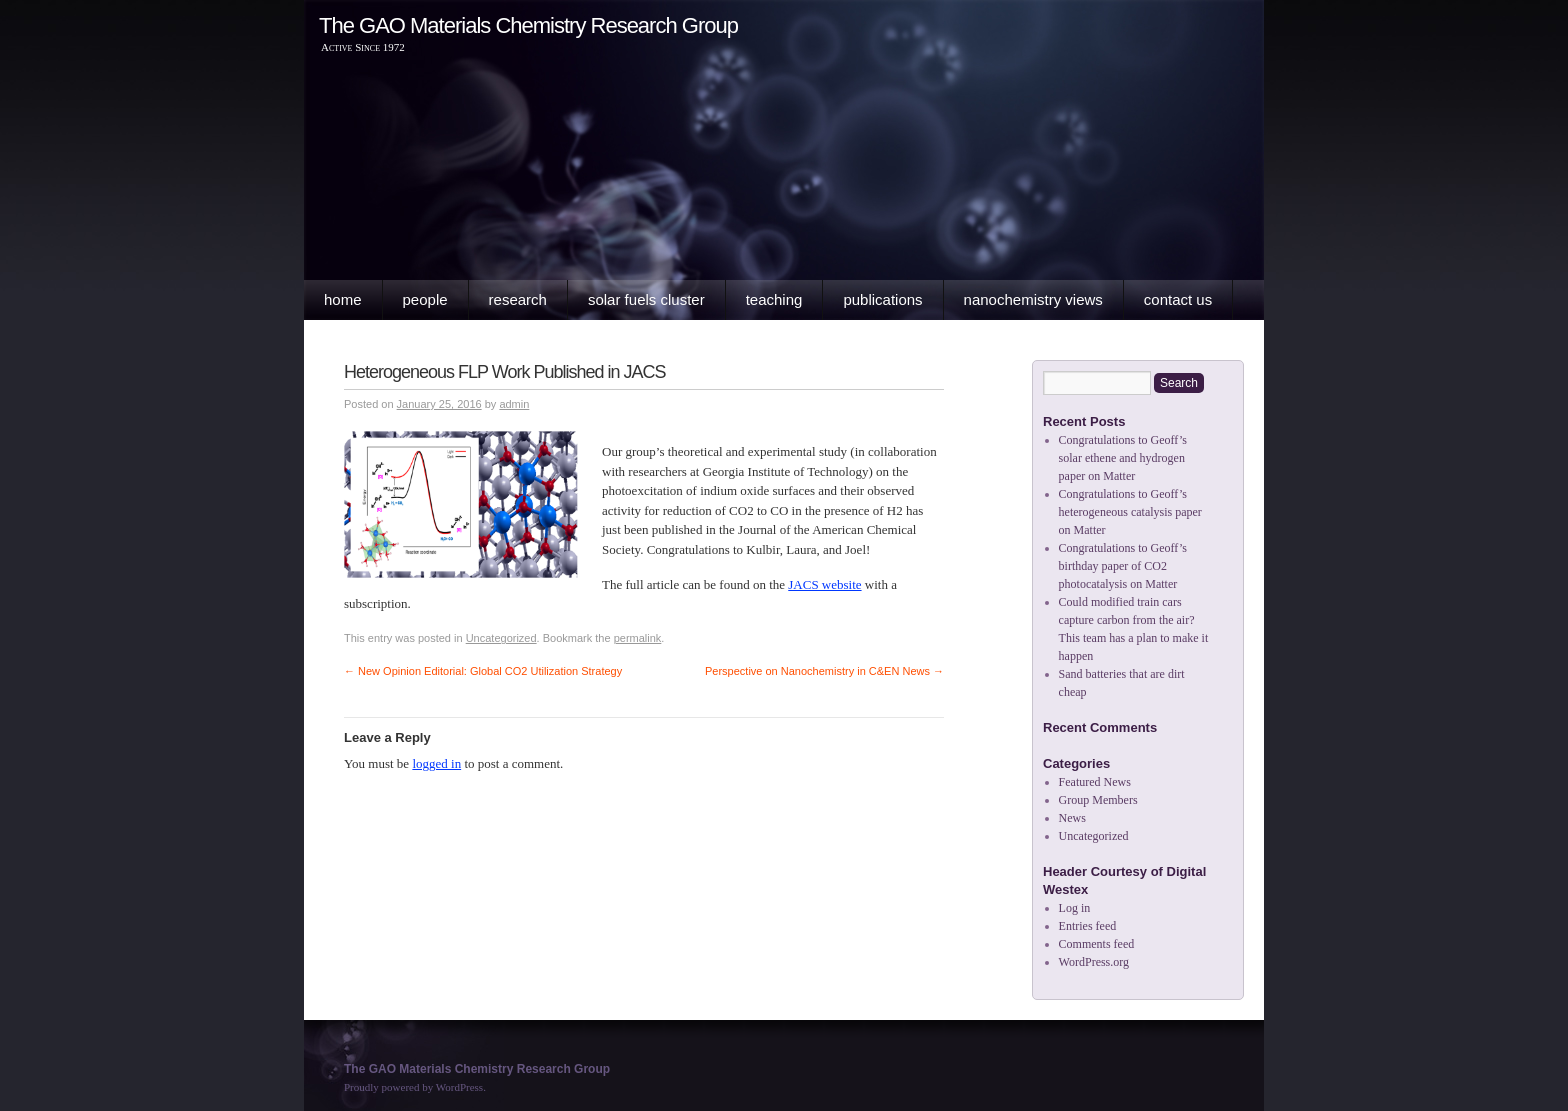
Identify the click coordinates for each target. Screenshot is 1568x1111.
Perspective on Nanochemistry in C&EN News (824, 671)
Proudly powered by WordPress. (415, 1087)
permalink (638, 638)
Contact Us (1178, 299)
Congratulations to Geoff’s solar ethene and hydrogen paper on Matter (1123, 458)
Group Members (1098, 800)
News (1072, 818)
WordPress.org (1094, 962)
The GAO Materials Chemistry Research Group (528, 25)
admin (514, 404)
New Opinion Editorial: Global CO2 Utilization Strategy (483, 671)
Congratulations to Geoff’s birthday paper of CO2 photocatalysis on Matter (1123, 566)
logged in (436, 763)
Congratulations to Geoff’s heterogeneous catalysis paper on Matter (1130, 512)
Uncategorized (501, 638)
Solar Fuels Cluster (646, 299)
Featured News (1095, 782)
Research (518, 299)
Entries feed (1088, 926)
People (425, 299)
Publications (882, 299)
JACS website (824, 584)
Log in (1075, 908)
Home (343, 299)
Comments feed (1097, 944)
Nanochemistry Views (1033, 299)
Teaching (774, 299)
